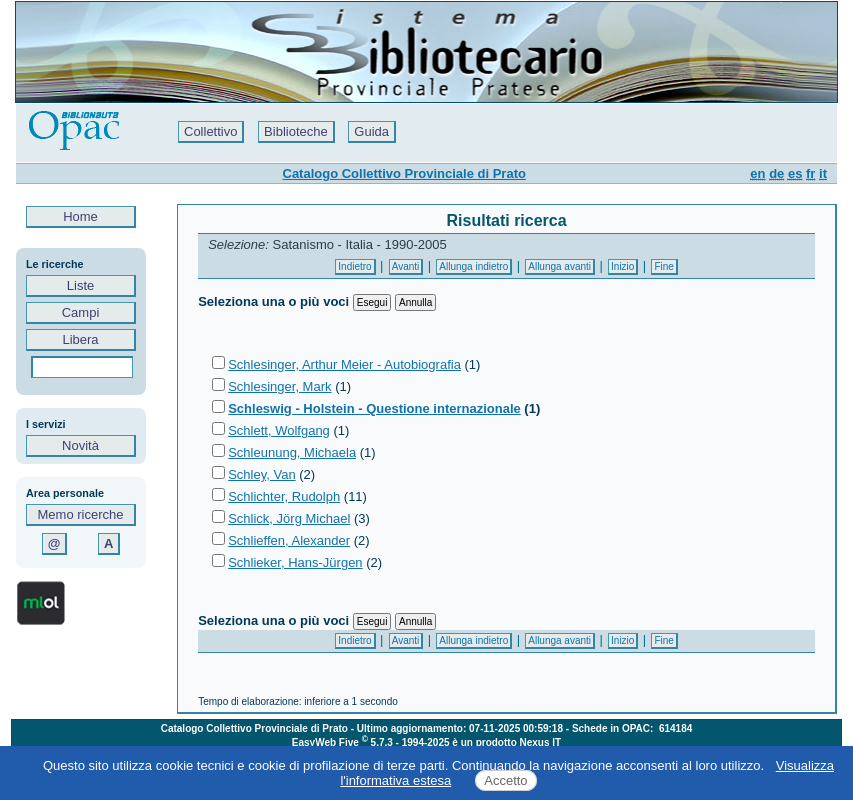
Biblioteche (296, 131)
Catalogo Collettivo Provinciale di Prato (404, 173)
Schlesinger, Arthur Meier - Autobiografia (344, 364)
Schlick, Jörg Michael (289, 518)
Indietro (354, 266)
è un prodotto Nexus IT (506, 742)
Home (81, 216)
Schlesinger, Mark (279, 386)
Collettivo (210, 131)
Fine (663, 266)
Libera (80, 339)
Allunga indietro (473, 266)
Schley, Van (261, 474)
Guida (371, 131)
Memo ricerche (81, 514)
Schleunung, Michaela (292, 452)
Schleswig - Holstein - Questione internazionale (374, 408)
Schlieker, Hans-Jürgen (295, 562)
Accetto (505, 780)
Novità (80, 445)
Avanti (406, 266)
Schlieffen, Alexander (289, 540)
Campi (80, 312)
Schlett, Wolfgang (279, 430)
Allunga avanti (559, 266)
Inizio (622, 266)
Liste (80, 285)
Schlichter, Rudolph (284, 496)
